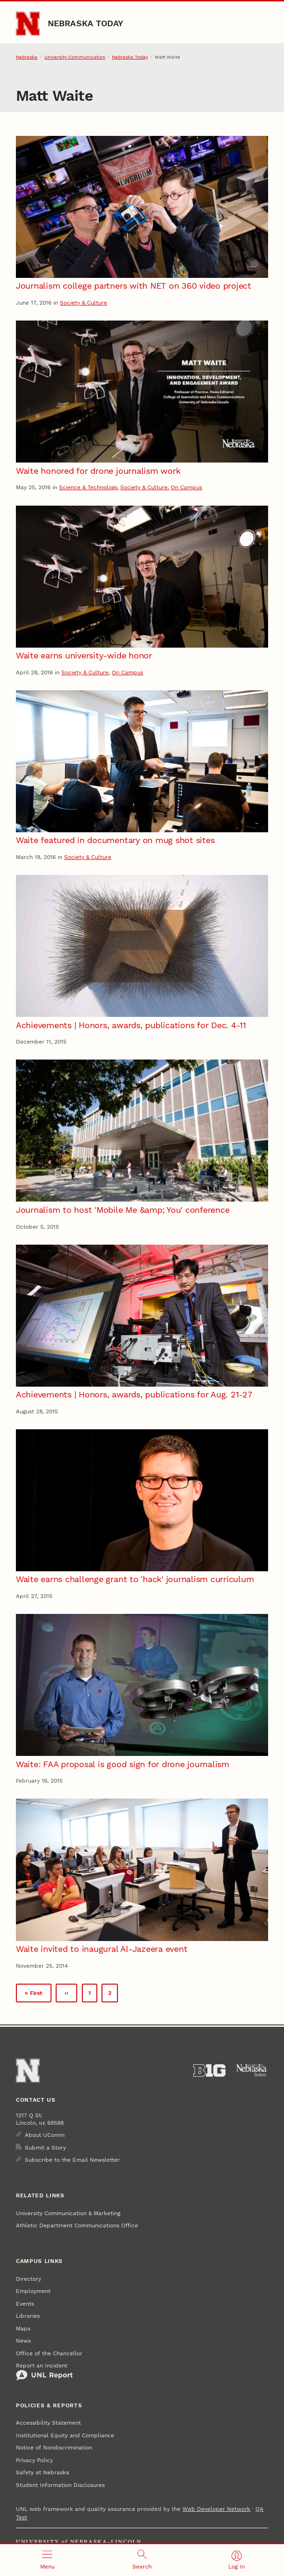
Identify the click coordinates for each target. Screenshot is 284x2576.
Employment (33, 2291)
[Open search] (142, 2560)
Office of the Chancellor (49, 2353)
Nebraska (26, 57)
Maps (23, 2328)
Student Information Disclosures (60, 2485)
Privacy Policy (34, 2460)
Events (25, 2303)
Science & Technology (88, 487)
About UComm (45, 2135)
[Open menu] (47, 2560)
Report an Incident (44, 2371)
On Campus (186, 487)
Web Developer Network (216, 2509)
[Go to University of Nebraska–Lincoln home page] (28, 24)
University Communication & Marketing (68, 2213)
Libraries (28, 2316)
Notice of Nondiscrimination (54, 2447)
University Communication (74, 57)
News (23, 2340)
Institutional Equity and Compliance (65, 2435)
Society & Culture (83, 302)
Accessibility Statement (48, 2422)
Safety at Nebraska (42, 2472)
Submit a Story (45, 2147)
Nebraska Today (86, 23)
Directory (28, 2279)
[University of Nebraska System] (252, 2070)
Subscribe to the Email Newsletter (72, 2160)
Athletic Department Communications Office (77, 2225)
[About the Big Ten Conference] (209, 2070)
